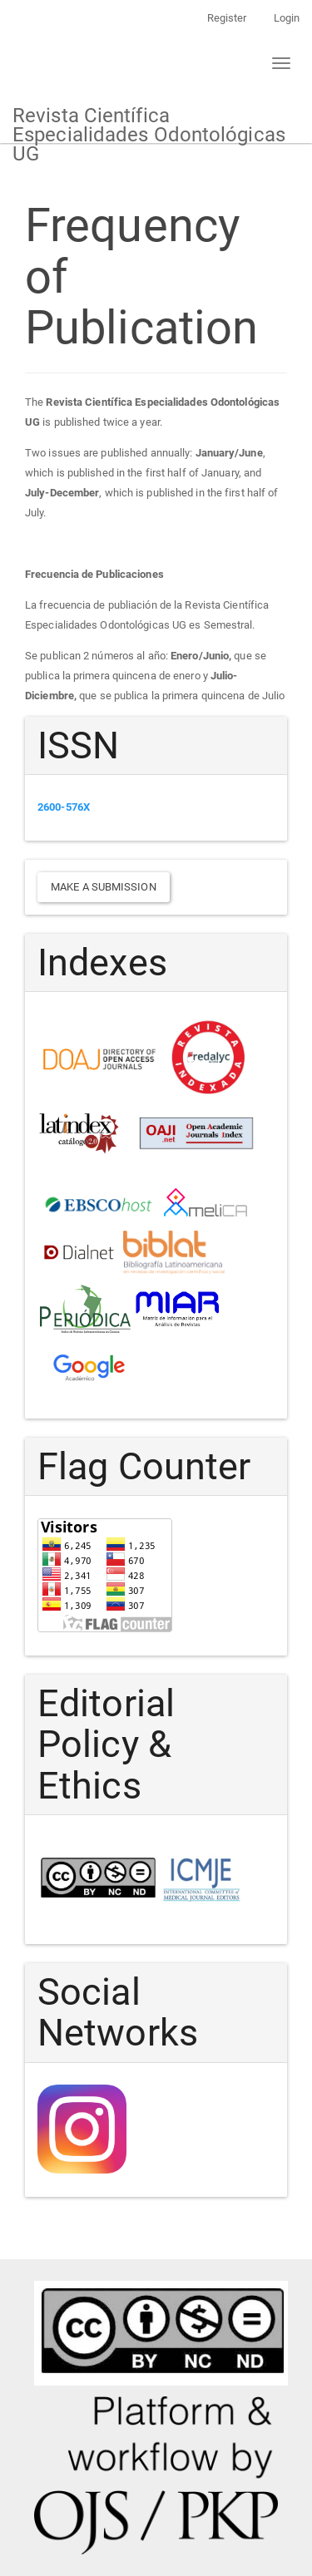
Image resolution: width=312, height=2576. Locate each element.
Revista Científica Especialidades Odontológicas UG (148, 123)
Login (287, 18)
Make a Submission (103, 887)
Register (227, 18)
